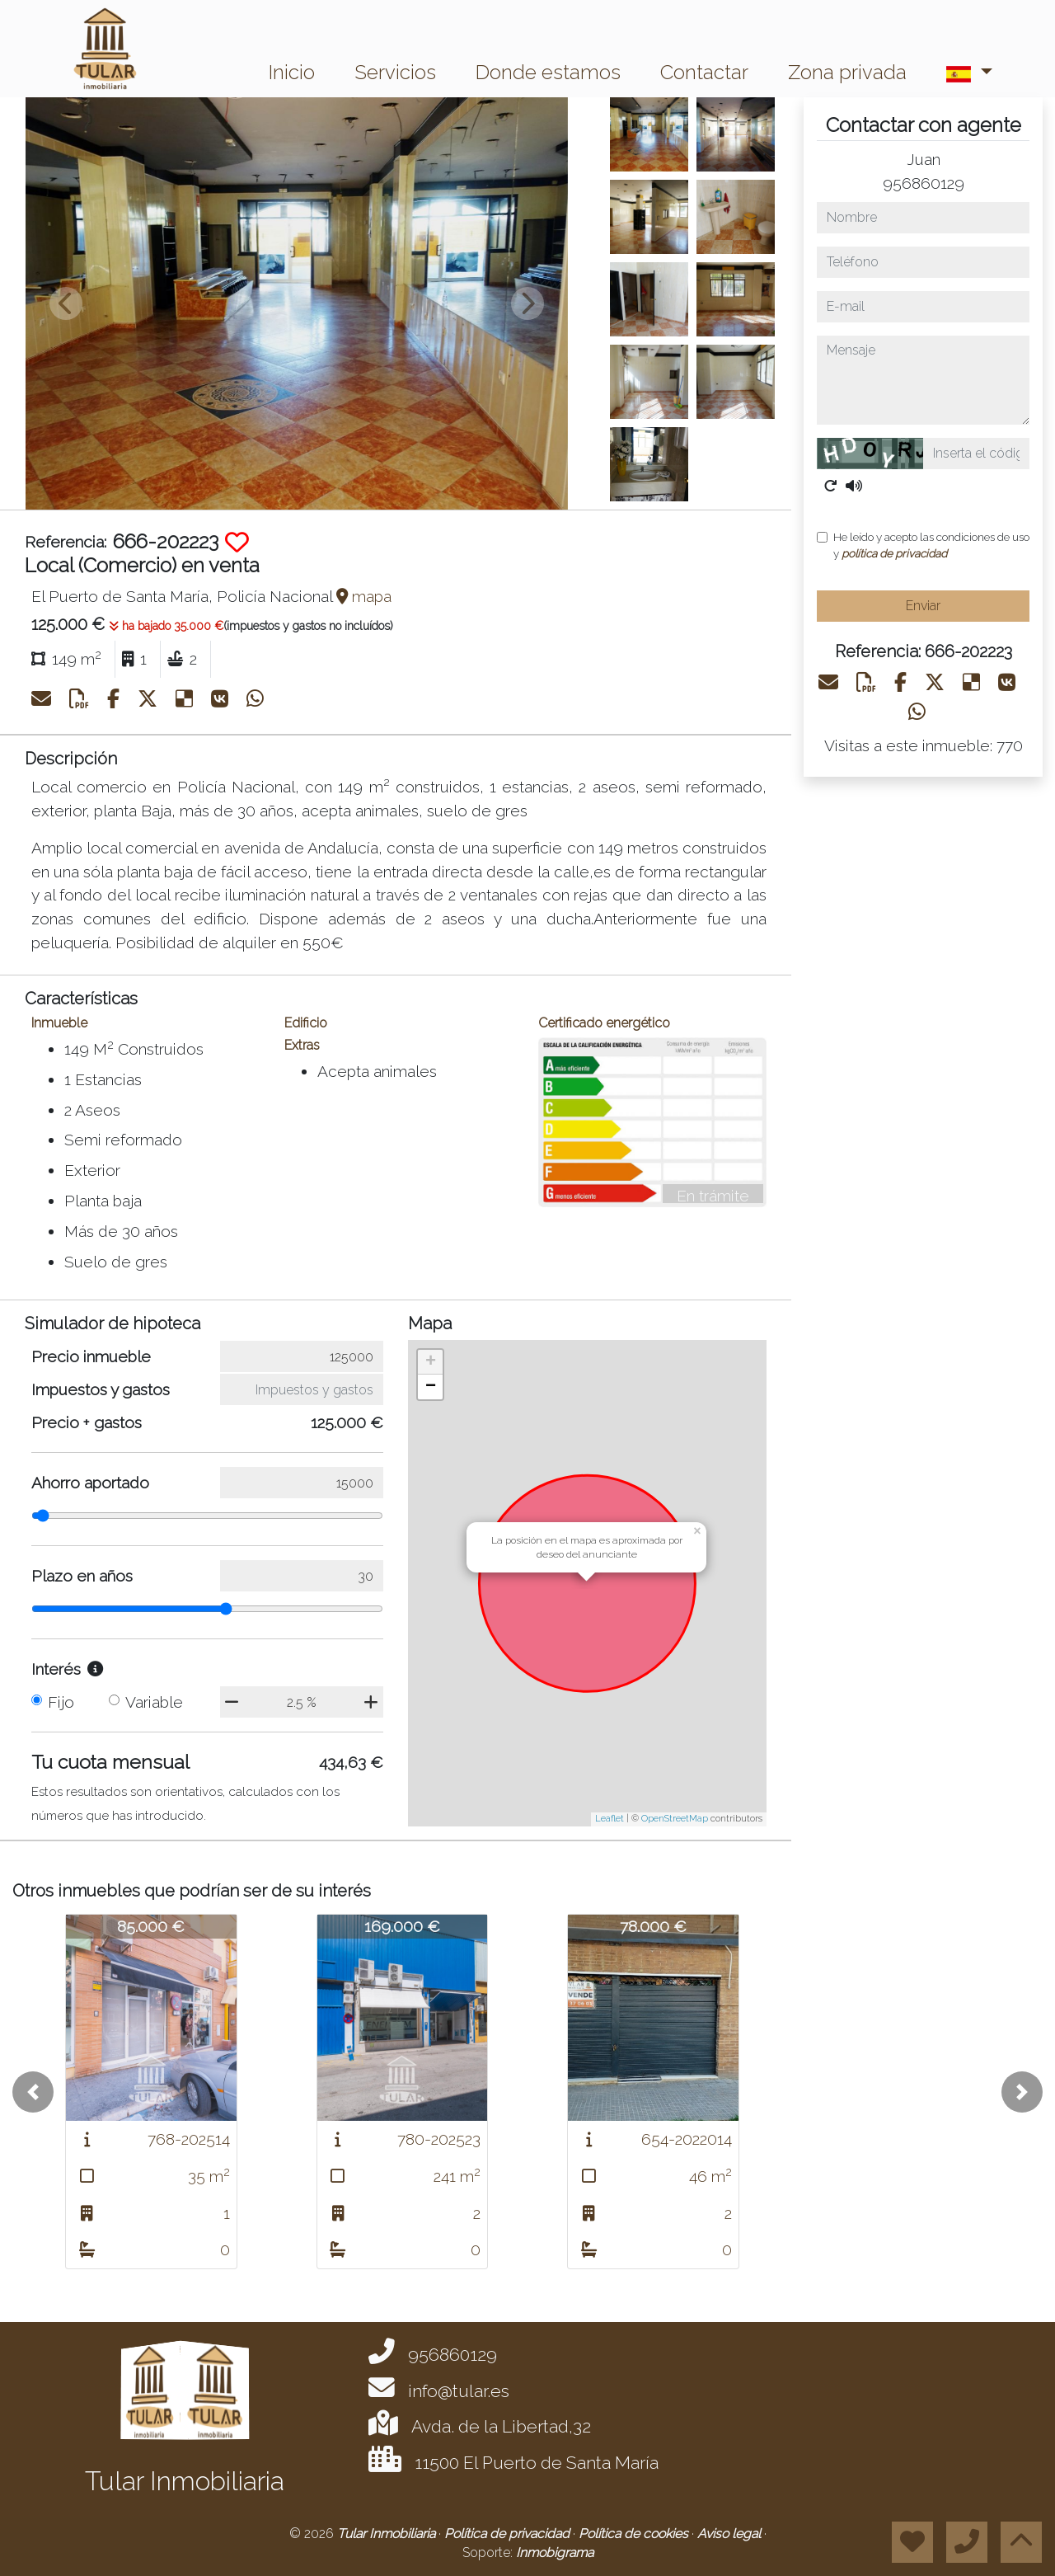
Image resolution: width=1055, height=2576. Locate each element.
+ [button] (430, 1362)
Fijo (61, 1702)
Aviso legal (730, 2533)
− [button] (430, 1387)
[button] (33, 2092)
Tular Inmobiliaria (387, 2533)
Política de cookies (635, 2533)
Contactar (704, 72)
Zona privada (847, 72)
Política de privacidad (508, 2533)
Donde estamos (548, 72)
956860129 (923, 183)
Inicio (292, 72)
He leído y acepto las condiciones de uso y (931, 545)
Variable (154, 1702)
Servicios (395, 72)
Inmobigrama (554, 2552)
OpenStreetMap (674, 1818)
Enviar (923, 605)
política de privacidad (894, 553)
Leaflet (609, 1818)
